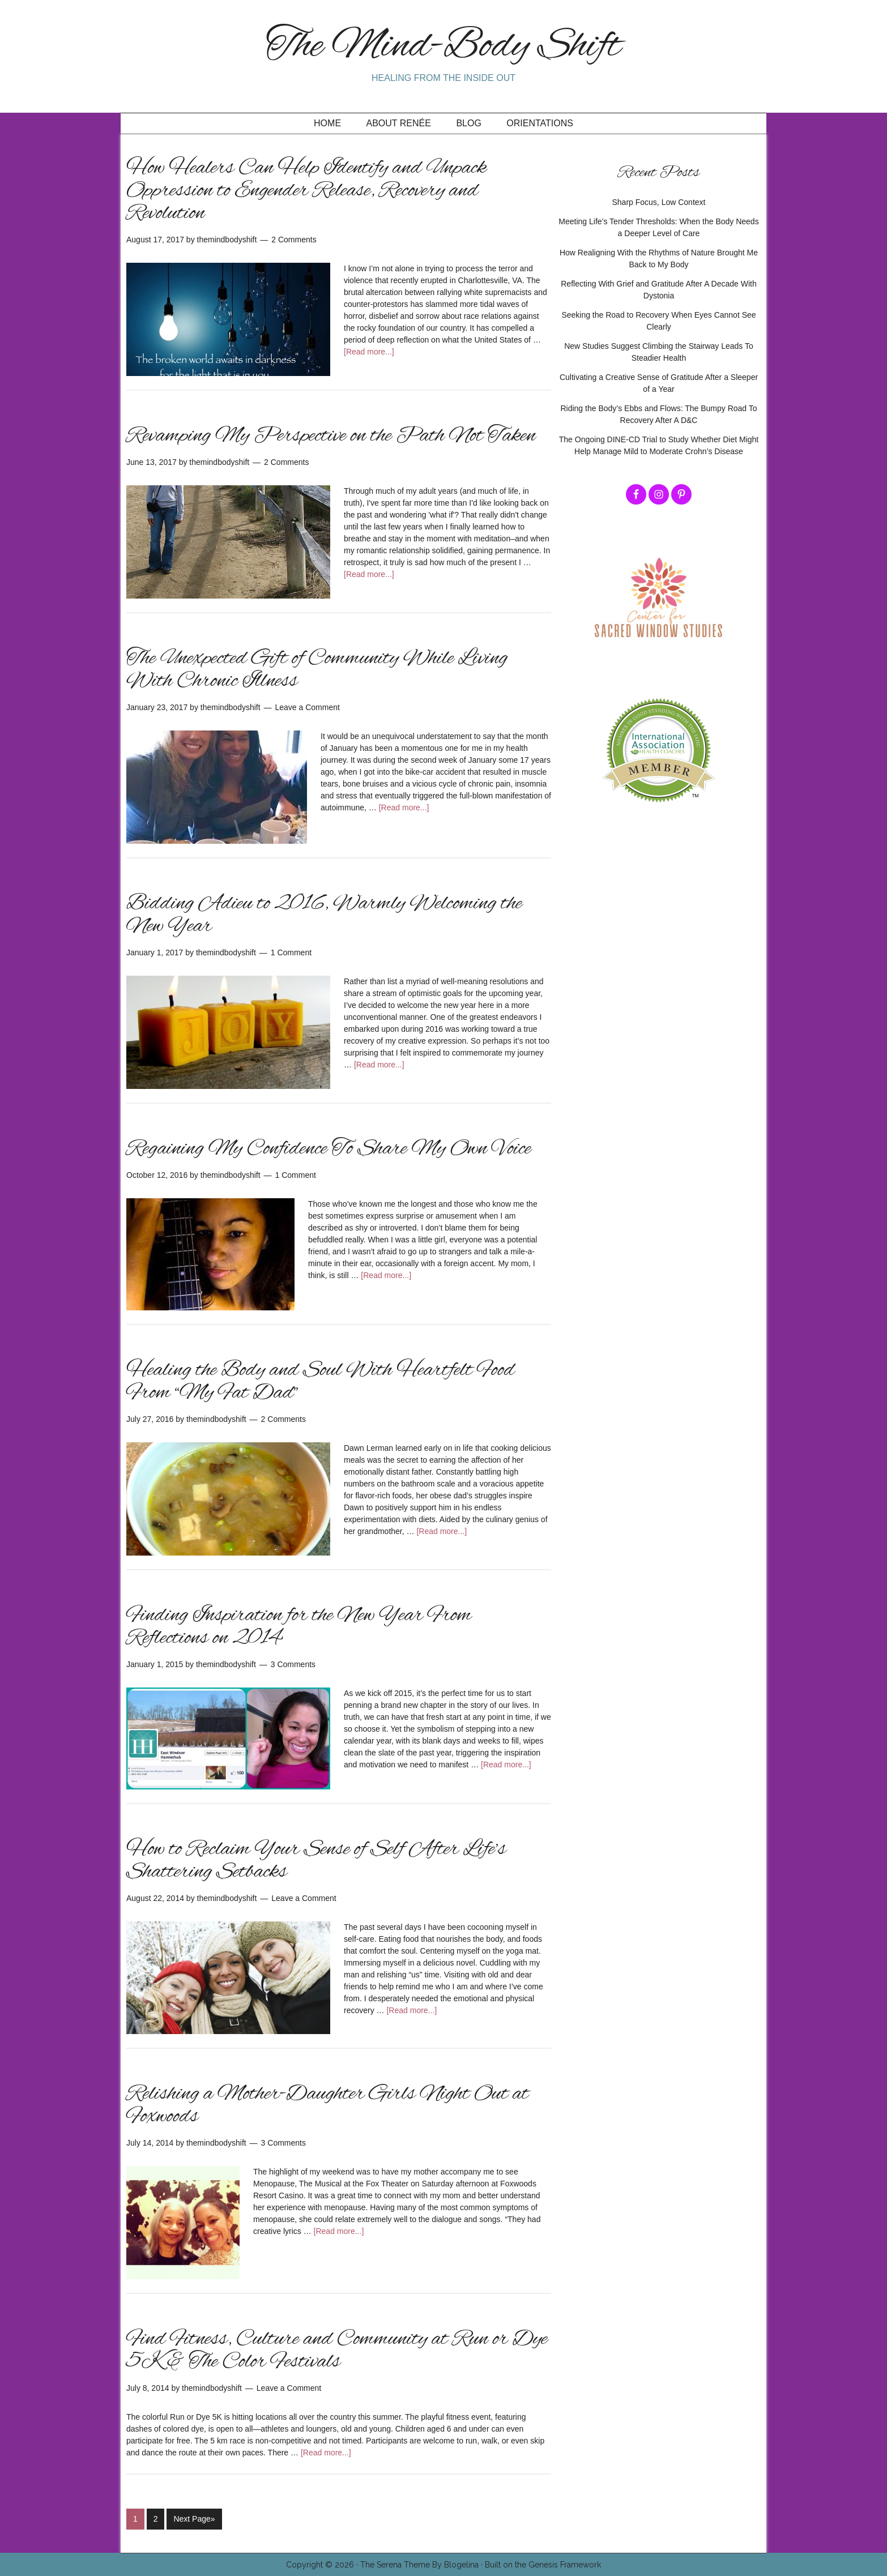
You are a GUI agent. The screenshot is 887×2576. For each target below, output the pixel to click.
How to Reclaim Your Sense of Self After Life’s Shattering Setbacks (316, 1860)
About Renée (398, 123)
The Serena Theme (395, 2564)
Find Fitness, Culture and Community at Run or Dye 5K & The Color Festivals (337, 2350)
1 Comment (291, 952)
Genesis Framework (564, 2564)
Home (327, 123)
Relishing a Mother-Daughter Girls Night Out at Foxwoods (327, 2105)
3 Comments (293, 1664)
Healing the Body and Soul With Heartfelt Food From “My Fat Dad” (320, 1381)
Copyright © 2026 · (323, 2564)
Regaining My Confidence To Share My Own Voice (328, 1149)
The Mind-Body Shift (443, 46)
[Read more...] (369, 351)
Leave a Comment (307, 707)
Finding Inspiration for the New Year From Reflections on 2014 (298, 1626)
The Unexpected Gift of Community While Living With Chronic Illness (317, 669)
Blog (468, 123)
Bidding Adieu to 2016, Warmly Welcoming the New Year (324, 915)
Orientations (539, 123)
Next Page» (194, 2518)
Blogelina (461, 2564)
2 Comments (293, 239)
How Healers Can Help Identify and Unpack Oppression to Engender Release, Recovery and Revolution (306, 191)
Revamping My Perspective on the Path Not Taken (331, 436)
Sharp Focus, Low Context (659, 202)
